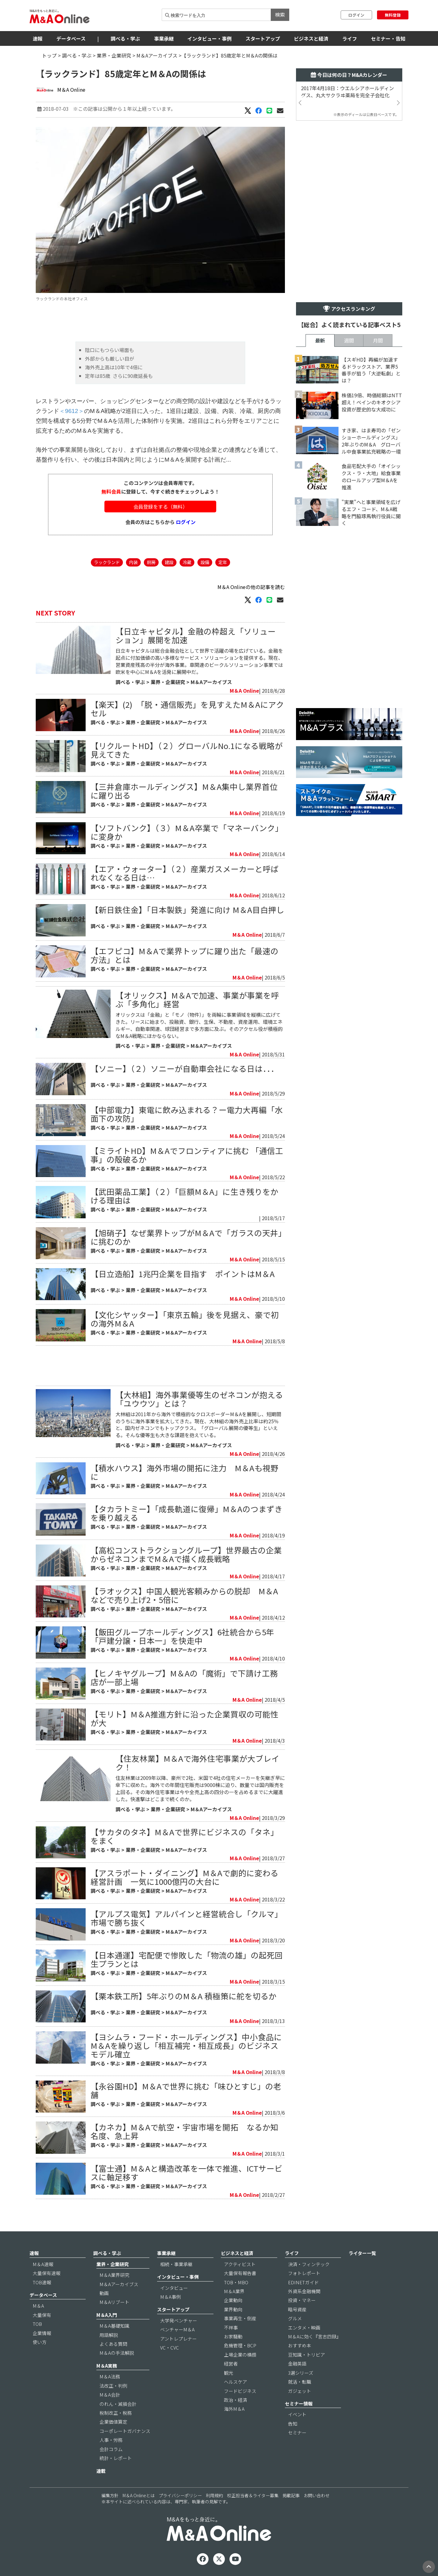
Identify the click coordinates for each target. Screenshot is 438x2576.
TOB (37, 2324)
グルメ (295, 2318)
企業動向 (233, 2300)
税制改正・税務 (115, 2413)
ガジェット (299, 2391)
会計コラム (111, 2449)
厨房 (151, 562)
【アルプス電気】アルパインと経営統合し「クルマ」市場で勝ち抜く (186, 1918)
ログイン (356, 15)
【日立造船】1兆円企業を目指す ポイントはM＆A (183, 1273)
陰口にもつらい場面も (109, 350)
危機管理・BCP (240, 2345)
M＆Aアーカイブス (156, 55)
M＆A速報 (43, 2264)
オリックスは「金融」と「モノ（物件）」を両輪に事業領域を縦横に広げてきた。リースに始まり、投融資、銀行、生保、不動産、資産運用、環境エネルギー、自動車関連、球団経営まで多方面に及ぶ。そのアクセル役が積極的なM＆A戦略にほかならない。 (199, 1025)
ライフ (349, 38)
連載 (101, 2471)
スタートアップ (262, 38)
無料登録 (393, 15)
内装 (133, 562)
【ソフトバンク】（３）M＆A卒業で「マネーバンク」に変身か (187, 832)
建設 (169, 562)
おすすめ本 (299, 2345)
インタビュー (174, 2288)
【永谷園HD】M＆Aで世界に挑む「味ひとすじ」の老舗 (186, 2090)
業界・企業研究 (114, 55)
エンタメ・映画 (304, 2327)
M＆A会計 (109, 2394)
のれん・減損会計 (117, 2404)
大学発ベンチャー (178, 2320)
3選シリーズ (300, 2373)
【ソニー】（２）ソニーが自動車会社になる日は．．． (185, 1068)
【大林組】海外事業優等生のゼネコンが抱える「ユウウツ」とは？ (199, 1399)
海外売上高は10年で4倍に (114, 367)
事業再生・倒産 (240, 2318)
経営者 (231, 2363)
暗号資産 (297, 2309)
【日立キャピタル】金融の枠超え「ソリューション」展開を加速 (196, 635)
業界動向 (233, 2309)
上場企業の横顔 (240, 2354)
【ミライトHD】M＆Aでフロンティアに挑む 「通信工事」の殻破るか (187, 1155)
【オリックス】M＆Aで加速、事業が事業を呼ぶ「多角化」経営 (197, 999)
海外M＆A (234, 2409)
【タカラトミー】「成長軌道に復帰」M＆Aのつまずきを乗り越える (186, 1513)
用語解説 (108, 2335)
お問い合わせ (317, 2495)
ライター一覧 (362, 2253)
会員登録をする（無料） (160, 506)
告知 (292, 2423)
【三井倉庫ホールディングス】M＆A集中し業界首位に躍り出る (184, 791)
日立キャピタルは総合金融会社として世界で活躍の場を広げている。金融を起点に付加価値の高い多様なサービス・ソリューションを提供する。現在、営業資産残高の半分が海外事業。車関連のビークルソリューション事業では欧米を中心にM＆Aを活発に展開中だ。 (199, 661)
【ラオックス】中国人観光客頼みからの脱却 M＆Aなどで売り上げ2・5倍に (184, 1595)
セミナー (297, 2432)
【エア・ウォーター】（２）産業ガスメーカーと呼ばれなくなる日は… (185, 873)
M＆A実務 (106, 2365)
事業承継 (164, 38)
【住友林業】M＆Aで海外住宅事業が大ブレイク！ (197, 1763)
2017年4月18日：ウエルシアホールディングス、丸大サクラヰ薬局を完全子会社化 (347, 92)
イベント (297, 2414)
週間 (349, 340)
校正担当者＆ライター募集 (252, 2495)
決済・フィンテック (309, 2264)
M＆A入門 (106, 2315)
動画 (104, 2293)
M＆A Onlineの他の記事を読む (251, 587)
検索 (280, 14)
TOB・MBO (236, 2282)
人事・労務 (111, 2440)
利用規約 (214, 2495)
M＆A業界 (234, 2291)
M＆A (38, 2305)
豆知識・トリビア (306, 2354)
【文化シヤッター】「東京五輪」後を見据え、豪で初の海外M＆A (185, 1319)
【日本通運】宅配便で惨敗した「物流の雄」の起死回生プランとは (187, 1959)
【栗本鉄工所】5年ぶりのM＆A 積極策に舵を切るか (184, 1995)
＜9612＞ (71, 411)
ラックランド (107, 562)
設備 (205, 562)
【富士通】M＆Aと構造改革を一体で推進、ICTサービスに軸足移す (186, 2172)
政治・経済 (235, 2400)
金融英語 (297, 2363)
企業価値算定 (113, 2421)
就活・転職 (299, 2381)
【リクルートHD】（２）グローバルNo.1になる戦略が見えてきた (187, 750)
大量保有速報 (46, 2273)
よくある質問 (113, 2344)
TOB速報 (42, 2282)
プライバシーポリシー (180, 2495)
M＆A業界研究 (114, 2275)
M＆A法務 (109, 2376)
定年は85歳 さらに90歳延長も (119, 375)
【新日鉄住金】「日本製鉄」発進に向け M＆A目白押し (187, 909)
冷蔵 (187, 562)
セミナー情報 (299, 2403)
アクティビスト (240, 2264)
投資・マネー (302, 2300)
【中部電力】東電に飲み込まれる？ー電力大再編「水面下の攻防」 (187, 1114)
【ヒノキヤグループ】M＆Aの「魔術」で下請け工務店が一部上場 (184, 1677)
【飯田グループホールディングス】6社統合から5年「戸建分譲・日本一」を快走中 (182, 1636)
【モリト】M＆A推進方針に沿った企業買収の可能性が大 (184, 1718)
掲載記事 (291, 2495)
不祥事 (231, 2327)
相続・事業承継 (176, 2264)
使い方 (40, 2342)
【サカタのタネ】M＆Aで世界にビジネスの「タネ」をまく (184, 1836)
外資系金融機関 (304, 2291)
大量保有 (42, 2315)
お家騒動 (233, 2336)
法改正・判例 (113, 2385)
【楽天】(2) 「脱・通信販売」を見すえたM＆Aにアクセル (187, 709)
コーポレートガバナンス (124, 2431)
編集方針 (110, 2495)
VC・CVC (169, 2347)
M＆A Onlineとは (139, 2495)
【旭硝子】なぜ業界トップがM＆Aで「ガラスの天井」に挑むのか (186, 1237)
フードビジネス (240, 2391)
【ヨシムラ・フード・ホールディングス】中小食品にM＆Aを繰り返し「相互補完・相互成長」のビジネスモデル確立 (186, 2045)
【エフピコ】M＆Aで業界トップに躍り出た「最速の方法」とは (184, 955)
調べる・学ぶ (125, 38)
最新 (320, 340)
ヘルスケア (235, 2381)
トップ (49, 55)
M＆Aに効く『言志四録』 (314, 2336)
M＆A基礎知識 (114, 2325)
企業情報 (42, 2333)
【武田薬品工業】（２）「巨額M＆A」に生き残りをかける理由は (184, 1196)
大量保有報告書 (240, 2273)
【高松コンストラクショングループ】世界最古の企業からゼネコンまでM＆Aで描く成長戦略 (186, 1554)
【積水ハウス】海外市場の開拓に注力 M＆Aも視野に (184, 1472)
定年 (222, 562)
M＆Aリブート (114, 2302)
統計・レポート (115, 2458)
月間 (378, 340)
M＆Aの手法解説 (116, 2353)
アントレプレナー (178, 2338)
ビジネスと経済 (311, 38)
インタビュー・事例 (209, 38)
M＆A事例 (170, 2297)
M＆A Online (71, 89)
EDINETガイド (303, 2282)
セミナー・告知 (388, 38)
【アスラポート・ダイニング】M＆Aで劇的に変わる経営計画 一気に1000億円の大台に (184, 1877)
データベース (71, 38)
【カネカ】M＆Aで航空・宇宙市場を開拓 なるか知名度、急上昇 (184, 2131)
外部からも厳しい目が (109, 358)
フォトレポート (304, 2273)
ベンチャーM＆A (177, 2329)
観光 (228, 2373)
